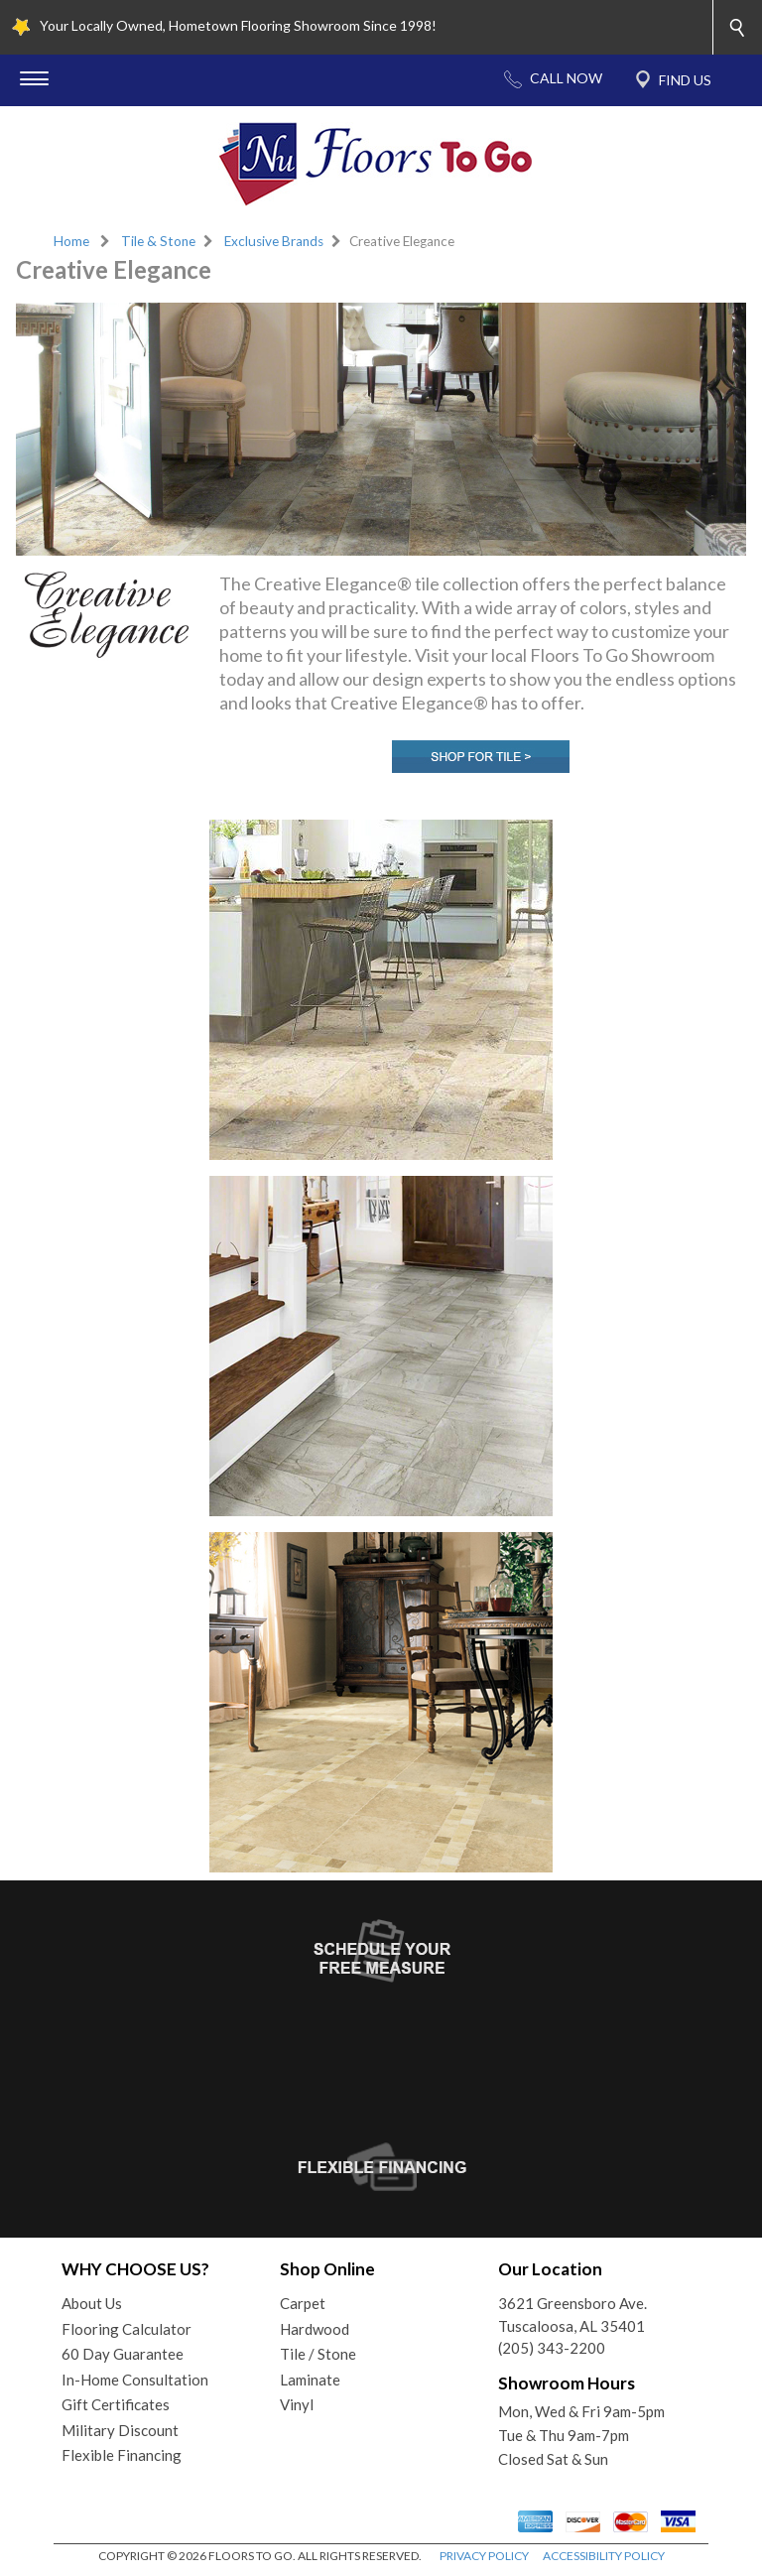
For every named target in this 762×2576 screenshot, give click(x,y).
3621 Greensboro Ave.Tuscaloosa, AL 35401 (572, 2314)
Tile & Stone (158, 241)
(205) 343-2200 (551, 2348)
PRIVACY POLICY (484, 2555)
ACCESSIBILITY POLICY (604, 2555)
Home (71, 241)
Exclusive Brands (273, 241)
